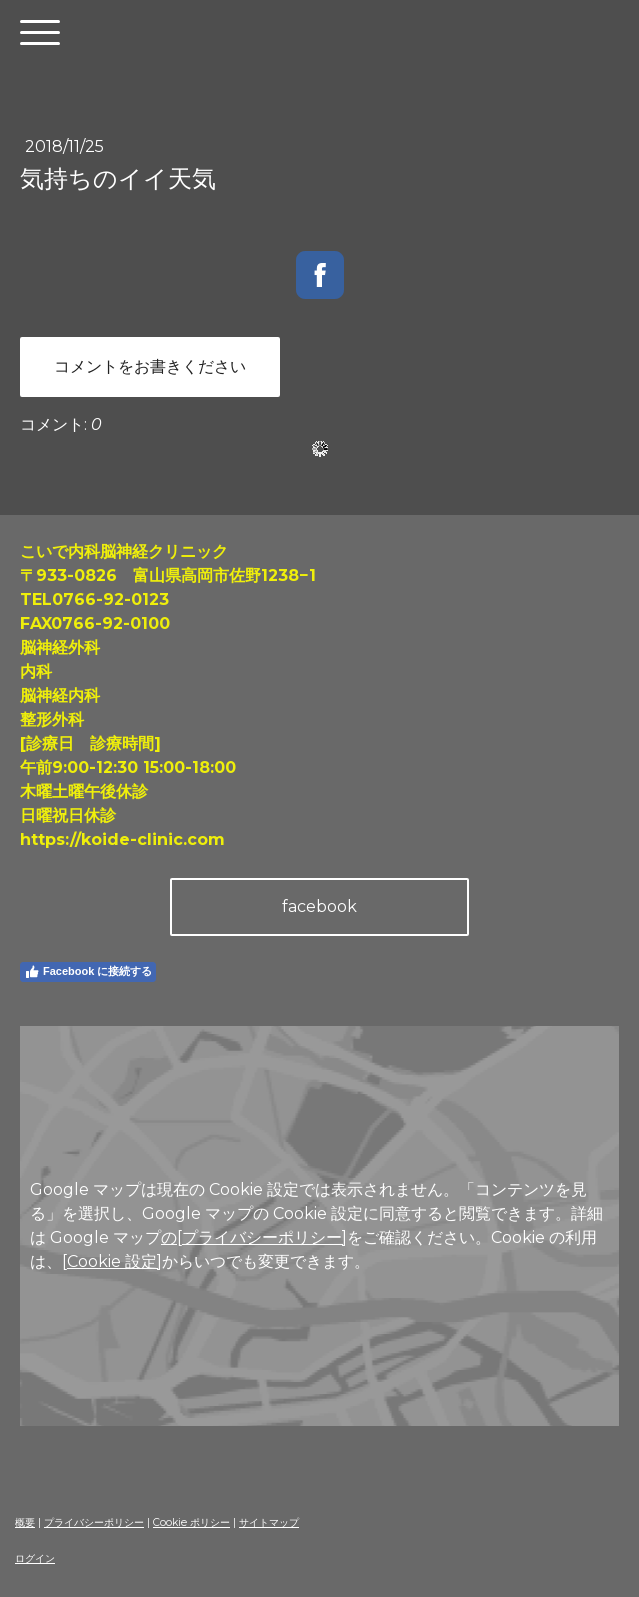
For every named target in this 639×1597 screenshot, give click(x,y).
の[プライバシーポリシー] (254, 1237)
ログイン (35, 1558)
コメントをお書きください (150, 366)
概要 (25, 1522)
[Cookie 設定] (112, 1261)
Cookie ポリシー (191, 1522)
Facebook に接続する (88, 972)
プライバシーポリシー (94, 1522)
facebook (319, 906)
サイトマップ (269, 1522)
